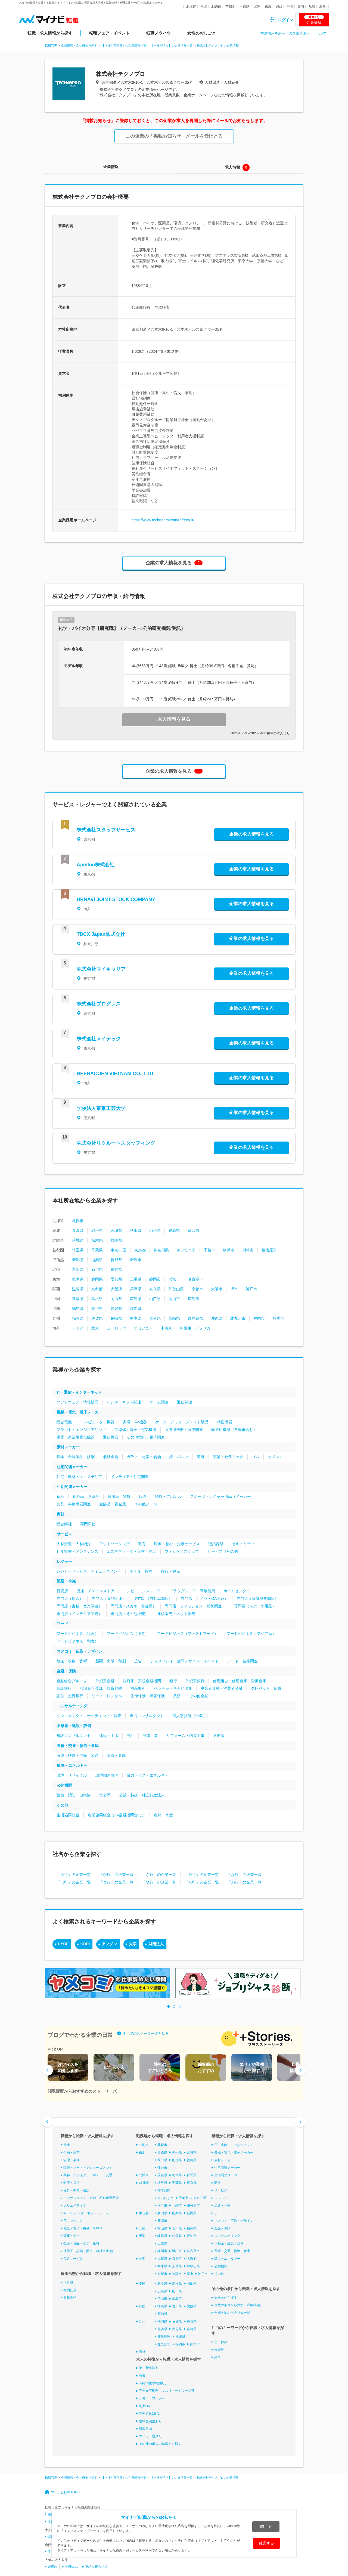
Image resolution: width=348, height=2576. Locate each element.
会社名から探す (225, 2297)
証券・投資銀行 (70, 1696)
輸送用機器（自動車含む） (234, 1429)
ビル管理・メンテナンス (77, 1551)
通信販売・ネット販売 (176, 1614)
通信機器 (110, 1437)
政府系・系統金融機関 (142, 1681)
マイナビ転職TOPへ (65, 2492)
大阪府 (116, 1289)
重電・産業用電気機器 (76, 1437)
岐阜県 (77, 1279)
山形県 (155, 1230)
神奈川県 (161, 1250)
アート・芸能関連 (242, 1661)
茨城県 (77, 1240)
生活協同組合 (68, 1815)
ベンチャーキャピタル (173, 1688)
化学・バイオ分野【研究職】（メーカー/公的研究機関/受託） (121, 628)
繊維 (200, 1457)
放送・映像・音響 (72, 1661)
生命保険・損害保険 (147, 1696)
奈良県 (155, 1289)
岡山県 (116, 1299)
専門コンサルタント (147, 1716)
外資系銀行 (194, 1681)
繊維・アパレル (168, 1496)
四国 (300, 6)
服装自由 (145, 2428)
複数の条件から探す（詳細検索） (238, 2305)
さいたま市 (186, 1250)
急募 (142, 2375)
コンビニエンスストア (142, 1591)
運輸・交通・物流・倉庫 (78, 1745)
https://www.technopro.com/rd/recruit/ (163, 520)
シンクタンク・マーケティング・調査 (89, 1716)
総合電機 (64, 1422)
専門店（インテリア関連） (79, 1614)
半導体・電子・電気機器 (135, 1429)
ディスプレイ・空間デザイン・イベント (184, 1661)
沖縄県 (216, 1318)
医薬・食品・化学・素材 (81, 2243)
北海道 (191, 6)
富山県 (77, 1269)
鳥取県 (77, 1299)
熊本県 (135, 1318)
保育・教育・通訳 (76, 2190)
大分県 (155, 1318)
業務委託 (69, 2297)
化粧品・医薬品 (86, 1496)
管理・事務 (71, 2160)
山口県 (155, 1299)
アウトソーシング (114, 1544)
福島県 (174, 1230)
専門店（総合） (70, 1598)
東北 (203, 6)
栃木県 (97, 1240)
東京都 (140, 1250)
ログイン (285, 20)
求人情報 (232, 167)
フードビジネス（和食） (77, 1641)
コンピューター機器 (97, 1422)
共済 (177, 1696)
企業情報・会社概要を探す (79, 45)
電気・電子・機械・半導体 (82, 2228)
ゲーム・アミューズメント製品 (182, 1422)
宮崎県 (174, 1318)
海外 (322, 6)
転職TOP (51, 45)
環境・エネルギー (72, 1765)
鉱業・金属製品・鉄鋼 (76, 1457)
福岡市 (259, 1318)
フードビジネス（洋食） (128, 1633)
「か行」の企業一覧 (116, 1874)
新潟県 (77, 1260)
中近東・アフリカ (195, 1328)
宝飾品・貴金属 (112, 1504)
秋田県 (135, 1230)
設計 (130, 1735)
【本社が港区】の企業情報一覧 (171, 45)
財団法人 (156, 1944)
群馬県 (116, 1240)
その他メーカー (147, 1504)
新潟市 (135, 1260)
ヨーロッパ (116, 1328)
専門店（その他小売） (130, 1614)
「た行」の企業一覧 (202, 1874)
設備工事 (150, 1735)
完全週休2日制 (149, 2414)
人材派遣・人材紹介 (74, 1544)
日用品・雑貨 (119, 1496)
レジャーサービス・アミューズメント (89, 1571)
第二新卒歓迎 (149, 2368)
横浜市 (228, 1250)
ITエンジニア (73, 2221)
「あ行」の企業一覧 (74, 1874)
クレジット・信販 (266, 1688)
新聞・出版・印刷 (110, 1661)
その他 (62, 1805)
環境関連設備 (106, 1775)
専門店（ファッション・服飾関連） (195, 1606)
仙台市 (193, 1230)
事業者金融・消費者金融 (222, 1688)
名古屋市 (195, 1279)
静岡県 (97, 1279)
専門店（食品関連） (109, 1598)
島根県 (97, 1299)
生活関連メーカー (72, 1487)
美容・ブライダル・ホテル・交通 (87, 2175)
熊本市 (278, 1318)
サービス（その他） (224, 1551)
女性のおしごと (201, 33)
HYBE (63, 1944)
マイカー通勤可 (150, 2436)
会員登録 (314, 19)
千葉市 (209, 1250)
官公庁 (105, 1795)
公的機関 (64, 1785)
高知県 (135, 1308)
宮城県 (116, 1230)
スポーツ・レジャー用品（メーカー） (222, 1496)
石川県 (97, 1269)
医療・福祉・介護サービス (177, 1544)
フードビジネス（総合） (77, 1633)
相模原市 (269, 1250)
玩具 (143, 1496)
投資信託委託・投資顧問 (101, 1688)
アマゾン (109, 1944)
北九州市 (238, 1318)
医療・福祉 (71, 2183)
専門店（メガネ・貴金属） (133, 1606)
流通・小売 (66, 1581)
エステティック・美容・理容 (131, 1551)
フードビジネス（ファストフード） (187, 1633)
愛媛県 (116, 1308)
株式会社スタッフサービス (106, 830)
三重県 (135, 1279)
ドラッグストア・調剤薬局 (192, 1591)
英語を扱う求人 (96, 2567)
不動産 (218, 1735)
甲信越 (244, 6)
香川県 (97, 1308)
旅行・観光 (170, 1571)
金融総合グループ (72, 1681)
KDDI (85, 1944)
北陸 (257, 6)
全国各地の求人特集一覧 (232, 2313)
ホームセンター (236, 1591)
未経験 (219, 2350)
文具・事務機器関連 (74, 1504)
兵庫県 (135, 1289)
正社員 (68, 2282)
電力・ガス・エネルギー (148, 1775)
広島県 (135, 1299)
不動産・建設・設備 (74, 1726)
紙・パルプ (178, 1457)
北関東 (216, 6)
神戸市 (251, 1289)
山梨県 (97, 1260)
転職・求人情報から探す (49, 33)
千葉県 (97, 1250)
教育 (142, 1544)
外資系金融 (104, 1681)
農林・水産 (163, 1815)
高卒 (217, 2357)
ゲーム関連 (159, 1402)
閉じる (266, 2526)
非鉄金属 (110, 1457)
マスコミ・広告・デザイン (79, 1651)
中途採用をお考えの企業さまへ (285, 33)
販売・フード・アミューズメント (87, 2167)
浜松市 (174, 1279)
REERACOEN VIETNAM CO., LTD (115, 1073)
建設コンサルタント (74, 1735)
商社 (60, 1514)
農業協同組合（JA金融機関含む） (116, 1815)
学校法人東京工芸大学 (101, 1108)
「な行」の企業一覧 (244, 1874)
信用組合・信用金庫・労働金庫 (239, 1681)
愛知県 (116, 1279)
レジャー (64, 1561)
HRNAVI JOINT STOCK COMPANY (116, 899)
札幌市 (77, 1221)
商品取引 (138, 1688)
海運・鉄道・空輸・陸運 (77, 1755)
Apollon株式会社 (95, 864)
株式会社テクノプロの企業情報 (218, 45)
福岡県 (77, 1318)
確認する (266, 2543)
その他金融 (198, 1696)
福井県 (116, 1269)
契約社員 (69, 2290)
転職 (51, 2537)
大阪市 (216, 1289)
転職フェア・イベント (109, 33)
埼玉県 (77, 1250)
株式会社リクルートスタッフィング (116, 1143)
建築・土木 (71, 2236)
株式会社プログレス (99, 1004)
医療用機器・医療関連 (184, 1429)
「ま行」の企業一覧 (116, 1882)
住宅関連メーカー (72, 1467)
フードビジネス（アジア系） (251, 1633)
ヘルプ (321, 33)
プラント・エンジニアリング (81, 1429)
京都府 (97, 1289)
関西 (279, 6)
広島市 (193, 1299)
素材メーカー (68, 1447)
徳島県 (77, 1308)
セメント (275, 1457)
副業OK (144, 2406)
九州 (311, 6)
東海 (268, 6)
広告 (138, 1661)
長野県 (116, 1260)
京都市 (197, 1289)
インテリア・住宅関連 (130, 1476)
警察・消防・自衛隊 (74, 1795)
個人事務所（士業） (189, 1716)
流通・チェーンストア (95, 1591)
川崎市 (248, 1250)
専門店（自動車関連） (153, 1598)
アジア (77, 1328)
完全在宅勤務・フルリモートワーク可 (166, 2391)
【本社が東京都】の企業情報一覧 (123, 45)
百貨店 (62, 1591)
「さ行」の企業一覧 (159, 1874)
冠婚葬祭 (215, 1544)
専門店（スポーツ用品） (255, 1606)
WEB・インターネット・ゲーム (86, 2213)
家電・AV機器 (135, 1422)
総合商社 (64, 1524)
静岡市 (155, 1279)
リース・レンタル (107, 1696)
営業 (66, 2145)
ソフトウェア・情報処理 (77, 1402)
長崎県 (116, 1318)
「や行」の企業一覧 (159, 1882)
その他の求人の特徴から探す (160, 2444)
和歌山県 (176, 1289)
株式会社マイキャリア (101, 969)
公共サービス (73, 2258)
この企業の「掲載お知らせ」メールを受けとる (174, 136)
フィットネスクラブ (182, 1551)
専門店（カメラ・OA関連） (204, 1598)
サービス (64, 1534)
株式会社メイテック (99, 1038)
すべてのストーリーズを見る (146, 2033)
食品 (60, 1496)
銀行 (173, 1681)
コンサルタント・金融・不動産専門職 (91, 2198)
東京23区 (118, 1250)
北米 (95, 1328)
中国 (290, 6)
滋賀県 (77, 1289)
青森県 (77, 1230)
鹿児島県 (195, 1318)
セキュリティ (243, 1544)
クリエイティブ (74, 2205)
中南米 (166, 1328)
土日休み (220, 2342)
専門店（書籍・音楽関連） (79, 1606)
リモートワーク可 (152, 2398)
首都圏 (230, 6)
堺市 (234, 1289)
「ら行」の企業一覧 (202, 1882)
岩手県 (97, 1230)
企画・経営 (71, 2152)
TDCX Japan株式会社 (101, 934)
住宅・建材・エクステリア (79, 1476)
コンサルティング (72, 1706)
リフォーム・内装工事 (185, 1735)
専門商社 (87, 1524)
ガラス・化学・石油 (144, 1457)
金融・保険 (66, 1671)
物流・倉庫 (116, 1755)
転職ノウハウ (158, 33)
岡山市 (174, 1299)
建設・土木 (108, 1735)
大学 (132, 1944)
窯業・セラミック (228, 1457)
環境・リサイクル (72, 1775)
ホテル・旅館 (141, 1571)
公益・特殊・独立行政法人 (142, 1795)
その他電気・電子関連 (146, 1437)
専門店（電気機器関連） (257, 1598)
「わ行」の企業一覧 (244, 1882)
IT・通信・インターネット (79, 1392)
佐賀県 (97, 1318)
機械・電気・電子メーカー (79, 1412)
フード (62, 1624)
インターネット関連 (124, 1402)
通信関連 (184, 1402)
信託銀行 (64, 1688)
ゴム (255, 1457)
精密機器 (224, 1422)
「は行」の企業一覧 (74, 1882)
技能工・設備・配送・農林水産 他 (88, 2251)
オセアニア (143, 1328)
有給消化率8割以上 (153, 2383)
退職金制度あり (150, 2421)
